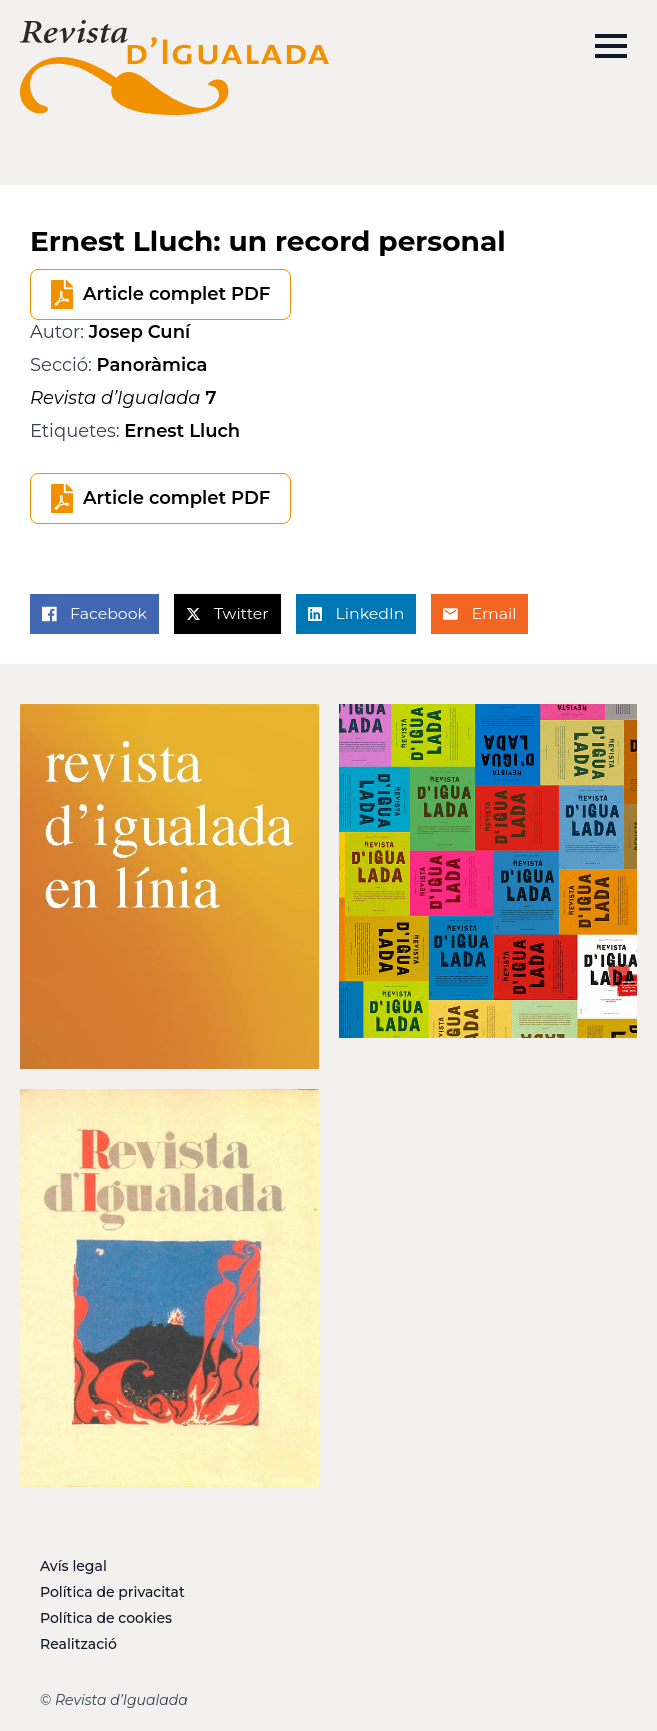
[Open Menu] (611, 46)
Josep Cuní (139, 332)
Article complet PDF (176, 294)
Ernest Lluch (182, 431)
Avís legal (73, 1566)
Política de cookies (106, 1618)
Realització (78, 1644)
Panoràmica (152, 365)
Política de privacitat (112, 1592)
